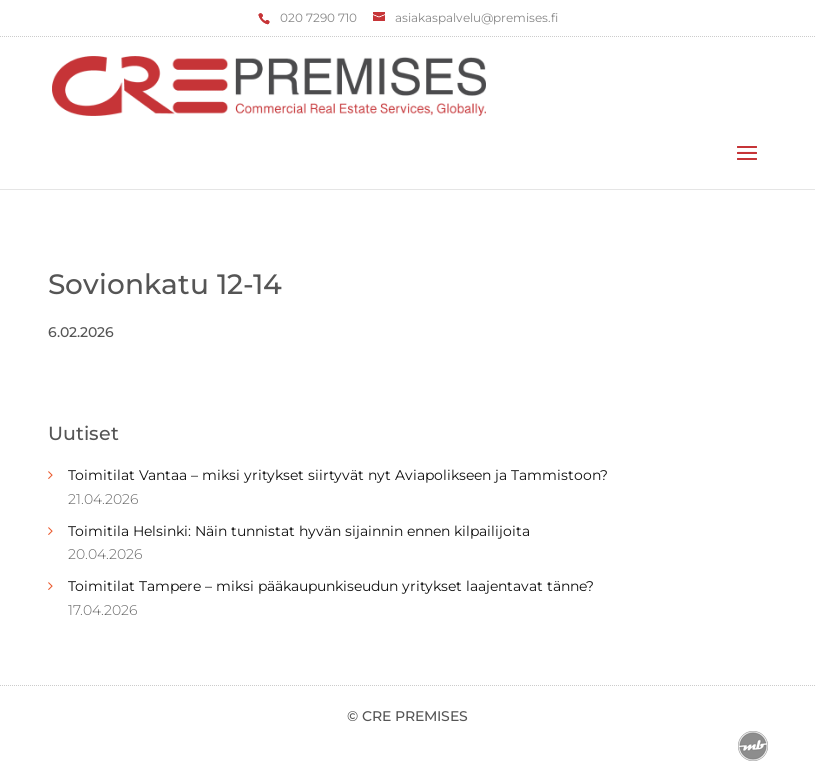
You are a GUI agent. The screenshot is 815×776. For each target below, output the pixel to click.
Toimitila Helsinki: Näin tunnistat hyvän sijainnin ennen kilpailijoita (299, 531)
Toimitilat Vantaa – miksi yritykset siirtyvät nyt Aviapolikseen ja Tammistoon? (338, 475)
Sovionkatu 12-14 (165, 284)
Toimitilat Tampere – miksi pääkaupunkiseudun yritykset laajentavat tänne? (331, 586)
